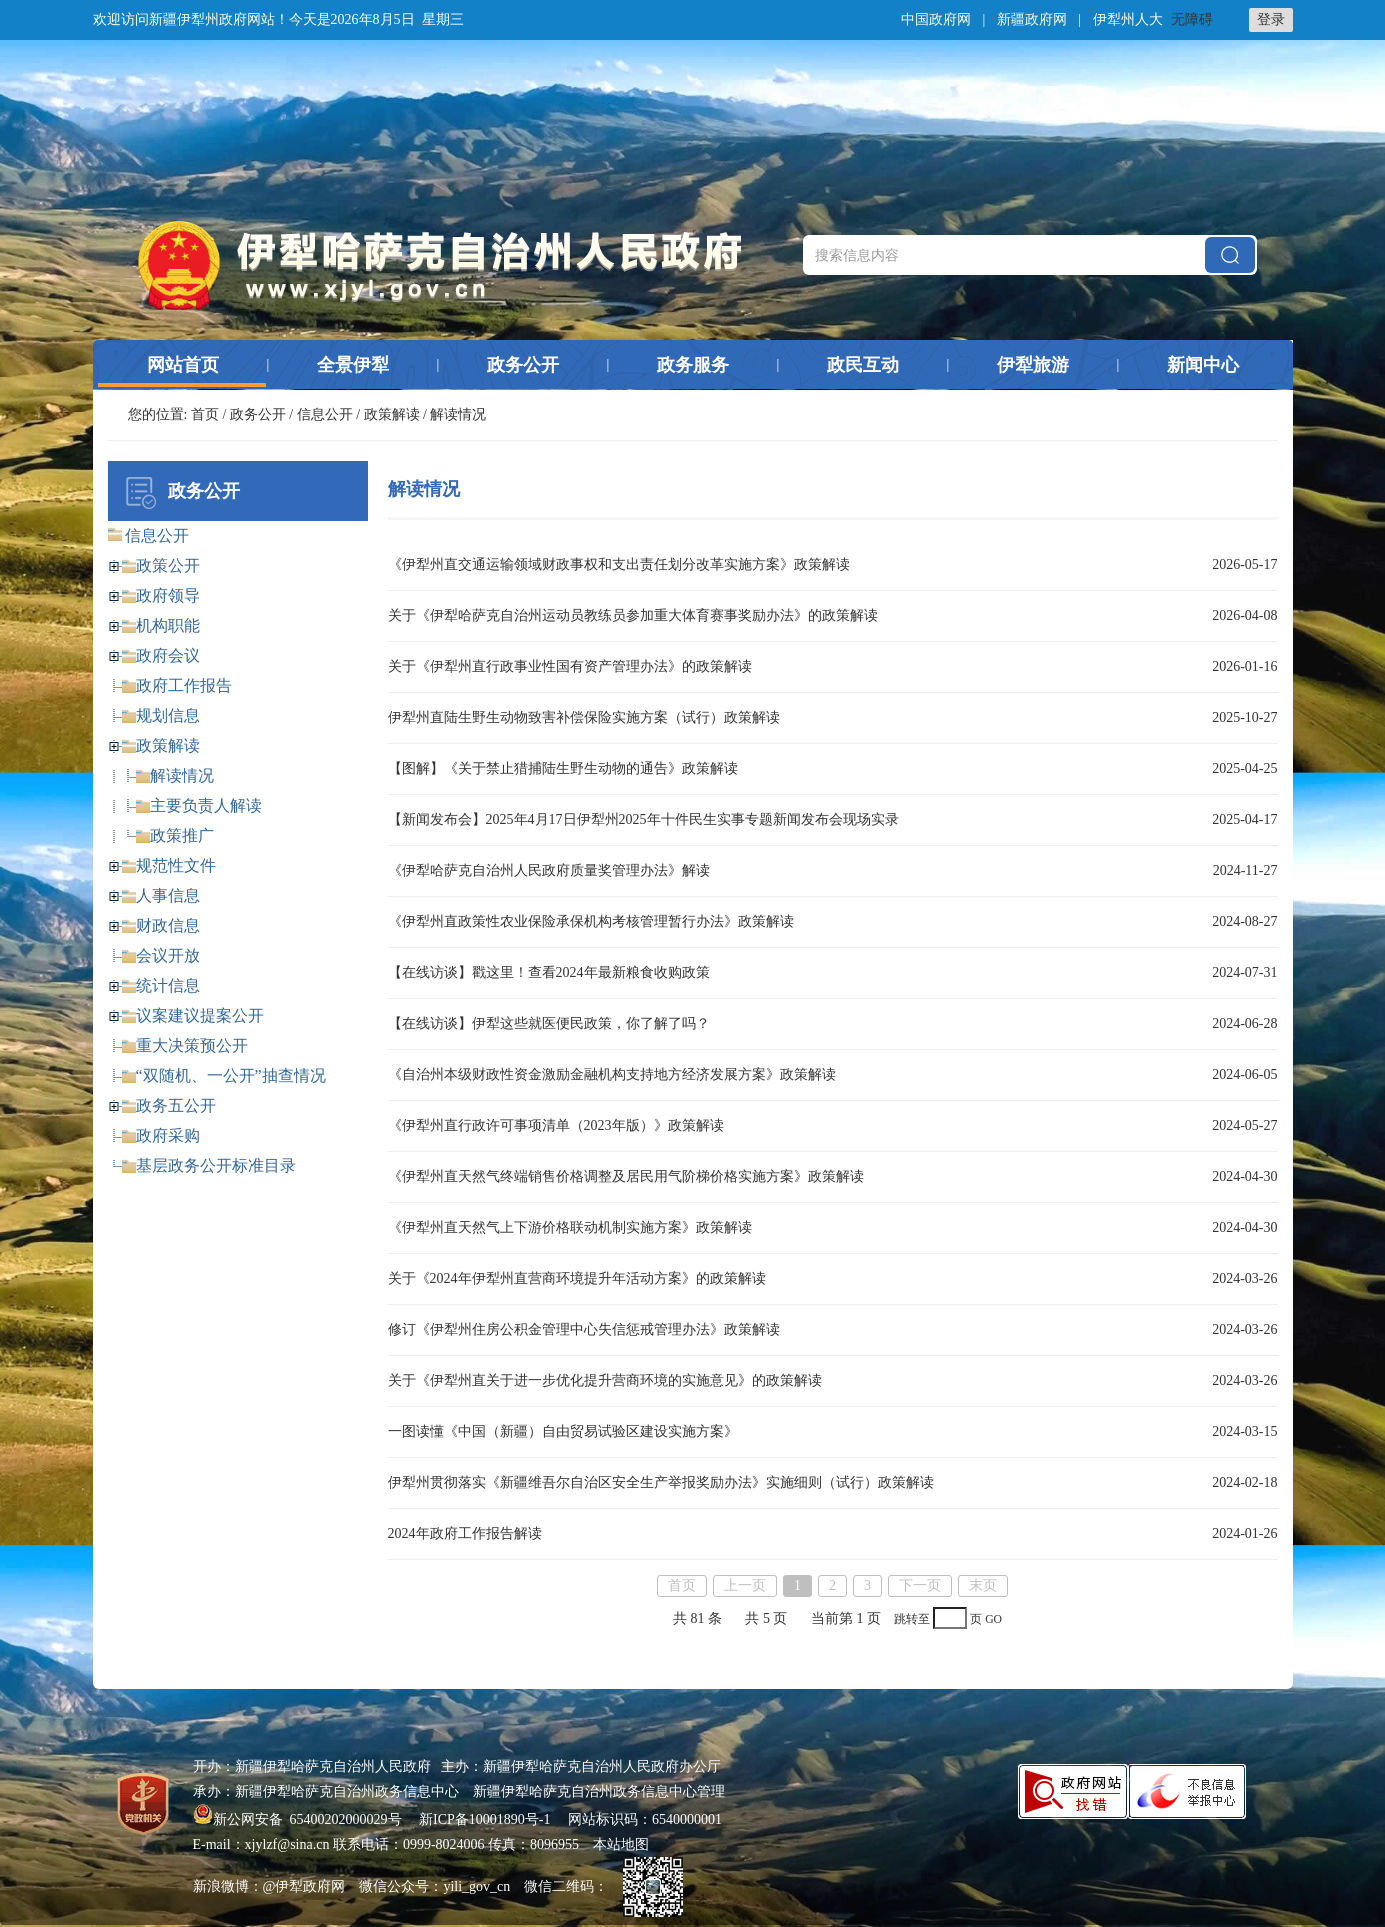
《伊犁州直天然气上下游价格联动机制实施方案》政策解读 (570, 1227)
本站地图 (621, 1844)
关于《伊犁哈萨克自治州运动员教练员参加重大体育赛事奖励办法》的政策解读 (633, 615)
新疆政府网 (1032, 19)
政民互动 (863, 365)
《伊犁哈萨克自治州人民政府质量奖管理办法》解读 (549, 870)
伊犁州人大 (1128, 19)
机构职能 (168, 625)
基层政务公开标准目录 (216, 1165)
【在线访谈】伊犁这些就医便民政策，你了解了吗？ (549, 1023)
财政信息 (168, 925)
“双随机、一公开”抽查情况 (231, 1075)
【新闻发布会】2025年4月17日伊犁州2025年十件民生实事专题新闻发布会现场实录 (643, 819)
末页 (983, 1585)
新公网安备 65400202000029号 (299, 1819)
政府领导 (168, 595)
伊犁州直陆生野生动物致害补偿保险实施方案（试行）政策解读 (584, 717)
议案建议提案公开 (200, 1015)
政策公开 (168, 565)
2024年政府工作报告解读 (465, 1533)
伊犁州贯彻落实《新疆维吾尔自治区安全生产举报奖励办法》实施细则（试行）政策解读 (661, 1482)
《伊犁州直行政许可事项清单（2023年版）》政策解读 (556, 1125)
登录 (1271, 19)
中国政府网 (936, 19)
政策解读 (392, 414)
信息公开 (325, 414)
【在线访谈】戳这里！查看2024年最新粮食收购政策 (549, 972)
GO (993, 1619)
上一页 (745, 1585)
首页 (205, 414)
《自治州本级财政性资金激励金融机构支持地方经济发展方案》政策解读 (612, 1074)
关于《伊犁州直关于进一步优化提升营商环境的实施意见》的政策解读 (605, 1380)
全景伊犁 (353, 365)
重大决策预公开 (192, 1045)
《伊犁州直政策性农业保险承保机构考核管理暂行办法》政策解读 (591, 921)
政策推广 (182, 835)
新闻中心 (1203, 365)
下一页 (920, 1585)
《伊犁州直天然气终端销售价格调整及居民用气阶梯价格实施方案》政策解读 (626, 1176)
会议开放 (168, 955)
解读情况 (182, 775)
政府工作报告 (184, 685)
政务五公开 (176, 1105)
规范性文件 (176, 865)
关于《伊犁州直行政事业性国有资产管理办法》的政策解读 (570, 666)
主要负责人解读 (206, 805)
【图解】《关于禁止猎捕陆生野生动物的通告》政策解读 (563, 768)
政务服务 (693, 365)
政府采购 (168, 1135)
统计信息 (168, 985)
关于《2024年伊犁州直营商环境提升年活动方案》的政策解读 (577, 1278)
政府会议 (168, 655)
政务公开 (523, 365)
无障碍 (1192, 19)
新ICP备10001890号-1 (484, 1819)
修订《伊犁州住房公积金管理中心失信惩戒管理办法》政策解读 (584, 1329)
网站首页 (183, 365)
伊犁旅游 (1033, 365)
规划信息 (168, 715)
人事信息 (168, 895)
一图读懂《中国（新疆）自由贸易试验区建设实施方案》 (563, 1431)
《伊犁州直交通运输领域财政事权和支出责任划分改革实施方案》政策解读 (619, 564)
